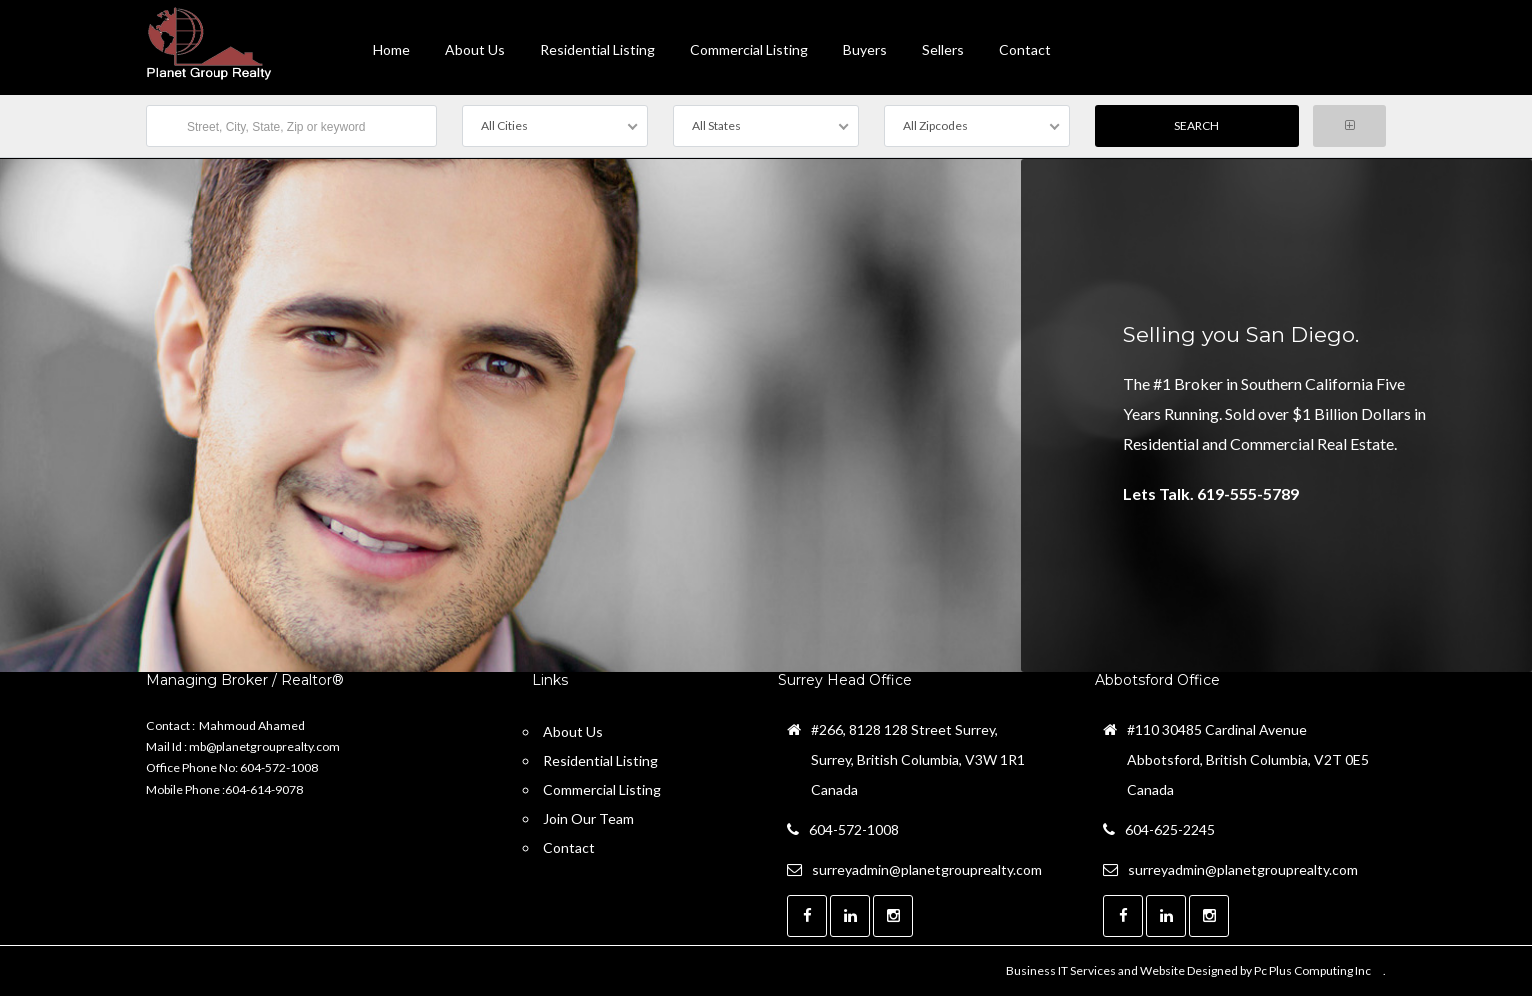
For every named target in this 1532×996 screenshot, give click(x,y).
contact (1025, 49)
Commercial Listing (749, 49)
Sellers (943, 49)
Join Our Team (588, 818)
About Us (475, 49)
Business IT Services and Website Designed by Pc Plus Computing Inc (1188, 970)
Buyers (865, 49)
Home (391, 49)
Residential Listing (597, 49)
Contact (569, 847)
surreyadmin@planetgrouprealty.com (927, 869)
